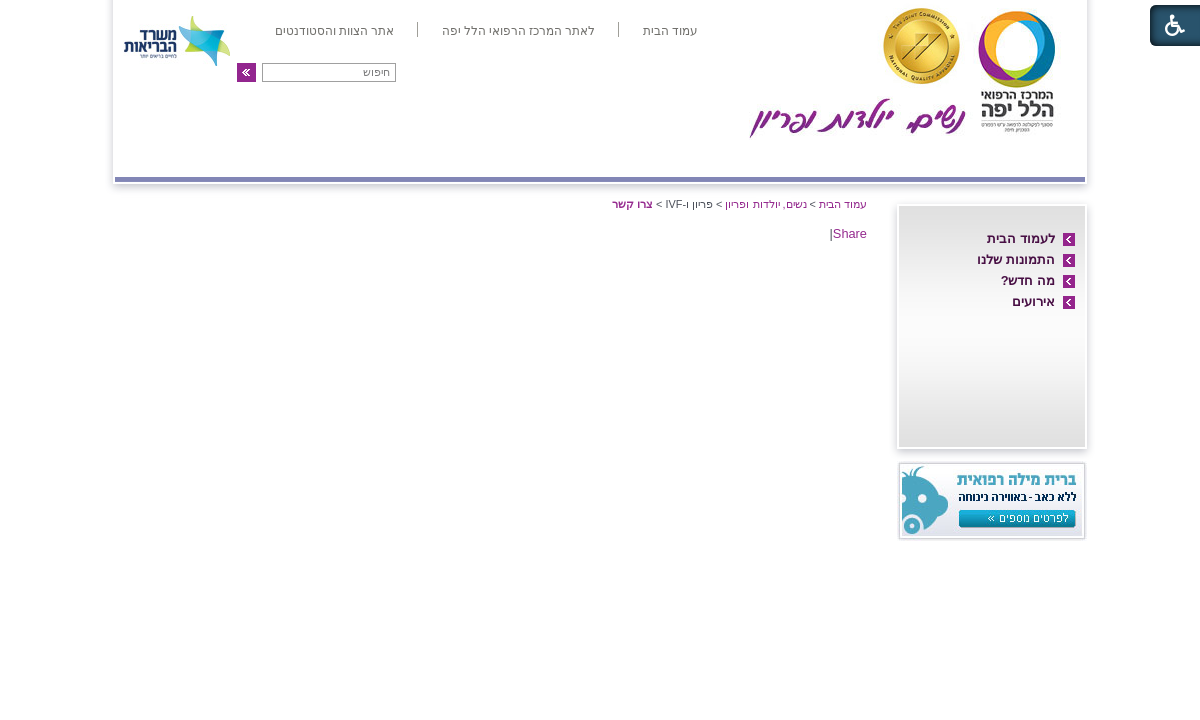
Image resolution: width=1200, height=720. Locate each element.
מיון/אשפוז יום (625, 157)
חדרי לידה (969, 157)
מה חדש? (1028, 280)
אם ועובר (746, 157)
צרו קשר (158, 157)
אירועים (1033, 301)
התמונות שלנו (1016, 259)
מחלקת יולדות (858, 157)
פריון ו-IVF (261, 157)
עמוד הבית (843, 204)
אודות (1052, 157)
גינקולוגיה (372, 157)
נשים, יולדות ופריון (765, 204)
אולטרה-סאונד (489, 157)
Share (850, 233)
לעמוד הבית (1021, 238)
